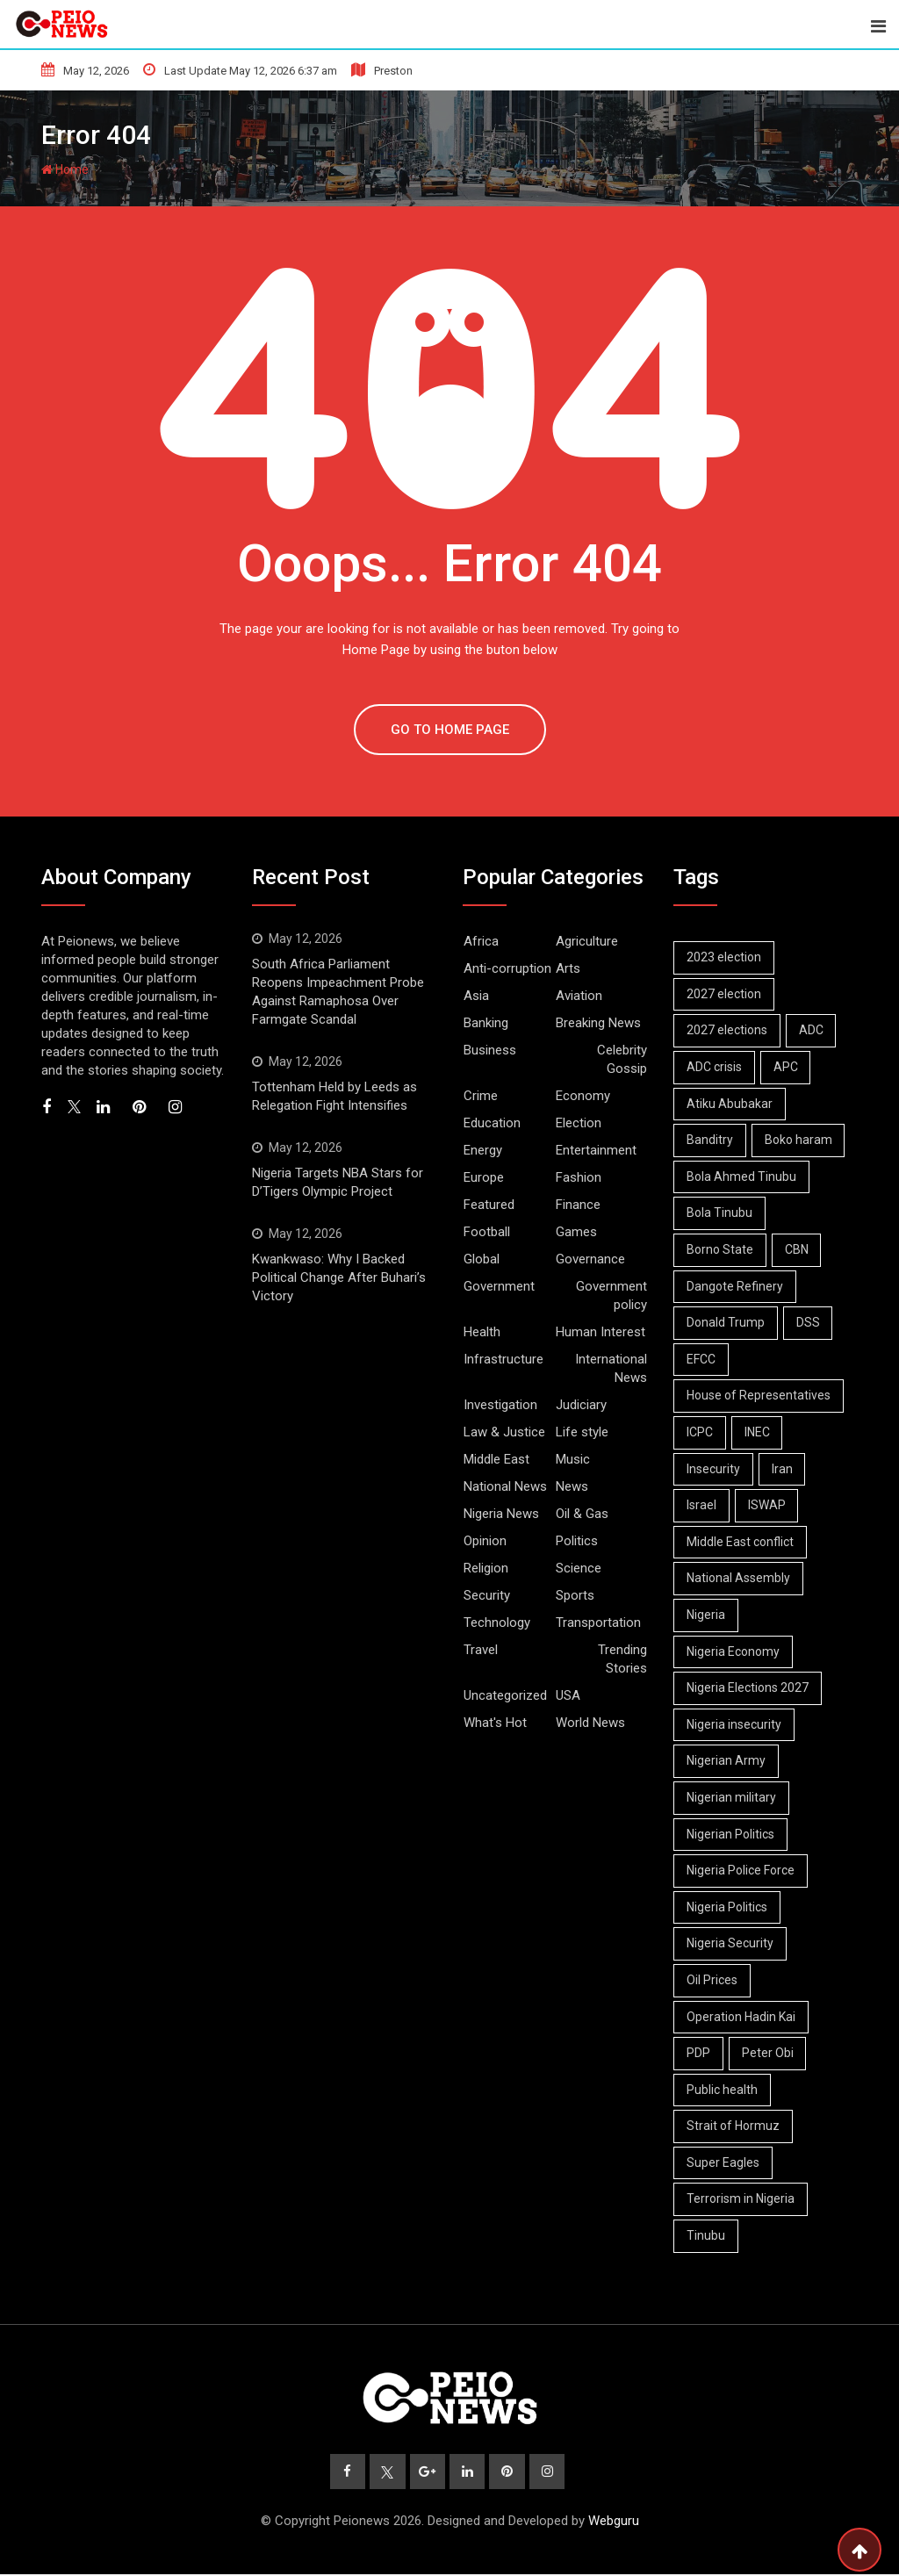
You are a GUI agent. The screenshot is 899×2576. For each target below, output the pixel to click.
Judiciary (581, 1405)
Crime (481, 1096)
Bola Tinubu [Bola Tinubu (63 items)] (720, 1212)
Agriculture (587, 941)
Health (482, 1332)
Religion (486, 1568)
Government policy (611, 1295)
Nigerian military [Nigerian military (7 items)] (732, 1797)
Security (487, 1595)
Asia (476, 996)
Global (482, 1259)
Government (499, 1286)
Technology (497, 1622)
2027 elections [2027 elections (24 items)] (727, 1030)
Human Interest (600, 1332)
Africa (481, 941)
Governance (590, 1259)
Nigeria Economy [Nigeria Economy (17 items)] (733, 1651)
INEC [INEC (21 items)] (760, 1432)
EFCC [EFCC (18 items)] (701, 1359)
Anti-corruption (507, 968)
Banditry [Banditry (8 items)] (710, 1140)
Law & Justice (504, 1432)
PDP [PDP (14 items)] (699, 2053)
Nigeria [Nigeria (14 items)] (706, 1615)
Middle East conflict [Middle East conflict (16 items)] (741, 1542)
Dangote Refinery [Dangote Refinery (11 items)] (735, 1286)
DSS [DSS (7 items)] (811, 1322)
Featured (489, 1204)
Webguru (613, 2522)
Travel (481, 1650)
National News (505, 1486)
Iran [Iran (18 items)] (784, 1469)
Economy (583, 1096)
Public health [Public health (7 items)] (723, 2090)
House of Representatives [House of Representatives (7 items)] (759, 1395)
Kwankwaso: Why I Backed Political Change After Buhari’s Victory (339, 1277)
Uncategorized (505, 1695)
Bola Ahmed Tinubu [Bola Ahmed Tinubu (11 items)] (742, 1176)
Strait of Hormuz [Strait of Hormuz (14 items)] (733, 2126)
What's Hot (495, 1723)
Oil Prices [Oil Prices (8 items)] (712, 1980)
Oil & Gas (582, 1514)
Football (487, 1232)
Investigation (500, 1405)
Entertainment (596, 1150)
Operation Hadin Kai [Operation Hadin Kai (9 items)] (741, 2017)
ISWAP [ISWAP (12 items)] (769, 1505)
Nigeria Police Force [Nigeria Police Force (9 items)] (741, 1870)
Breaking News (598, 1023)
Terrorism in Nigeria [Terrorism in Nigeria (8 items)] (741, 2198)
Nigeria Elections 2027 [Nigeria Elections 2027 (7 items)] (748, 1687)
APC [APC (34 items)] (788, 1067)
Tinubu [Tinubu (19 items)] (706, 2235)
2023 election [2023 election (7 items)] (724, 957)
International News (611, 1368)
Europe (484, 1177)
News (572, 1486)
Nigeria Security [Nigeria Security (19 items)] (730, 1943)
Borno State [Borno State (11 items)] (720, 1249)
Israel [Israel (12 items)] (702, 1505)
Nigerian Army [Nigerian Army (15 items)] (726, 1760)
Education (492, 1123)
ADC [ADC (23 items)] (814, 1030)
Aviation (579, 996)
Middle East (496, 1459)
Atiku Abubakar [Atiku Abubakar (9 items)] (730, 1104)
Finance (578, 1204)
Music (573, 1459)
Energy (483, 1150)
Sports (575, 1595)
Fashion (578, 1177)
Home (65, 169)
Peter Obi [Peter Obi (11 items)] (770, 2053)
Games (576, 1232)
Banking (486, 1023)
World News (590, 1723)
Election (578, 1123)
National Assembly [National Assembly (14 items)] (739, 1578)
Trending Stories (622, 1659)
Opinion (485, 1541)
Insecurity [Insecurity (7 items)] (714, 1469)
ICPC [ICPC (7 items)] (700, 1432)
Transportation (598, 1622)
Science (578, 1568)
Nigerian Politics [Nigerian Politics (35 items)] (731, 1834)
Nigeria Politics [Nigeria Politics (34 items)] (727, 1907)
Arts (568, 968)
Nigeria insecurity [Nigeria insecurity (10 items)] (734, 1724)
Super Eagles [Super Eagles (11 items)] (723, 2162)
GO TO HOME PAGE (450, 730)
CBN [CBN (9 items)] (799, 1249)
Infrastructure (503, 1359)
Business (490, 1050)
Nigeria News (501, 1514)
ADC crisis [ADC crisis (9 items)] (715, 1067)
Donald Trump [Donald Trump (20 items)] (726, 1322)
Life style (582, 1432)
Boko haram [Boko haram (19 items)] (801, 1140)
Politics (577, 1541)
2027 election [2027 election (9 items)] (724, 994)
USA (568, 1695)
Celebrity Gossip (622, 1059)
